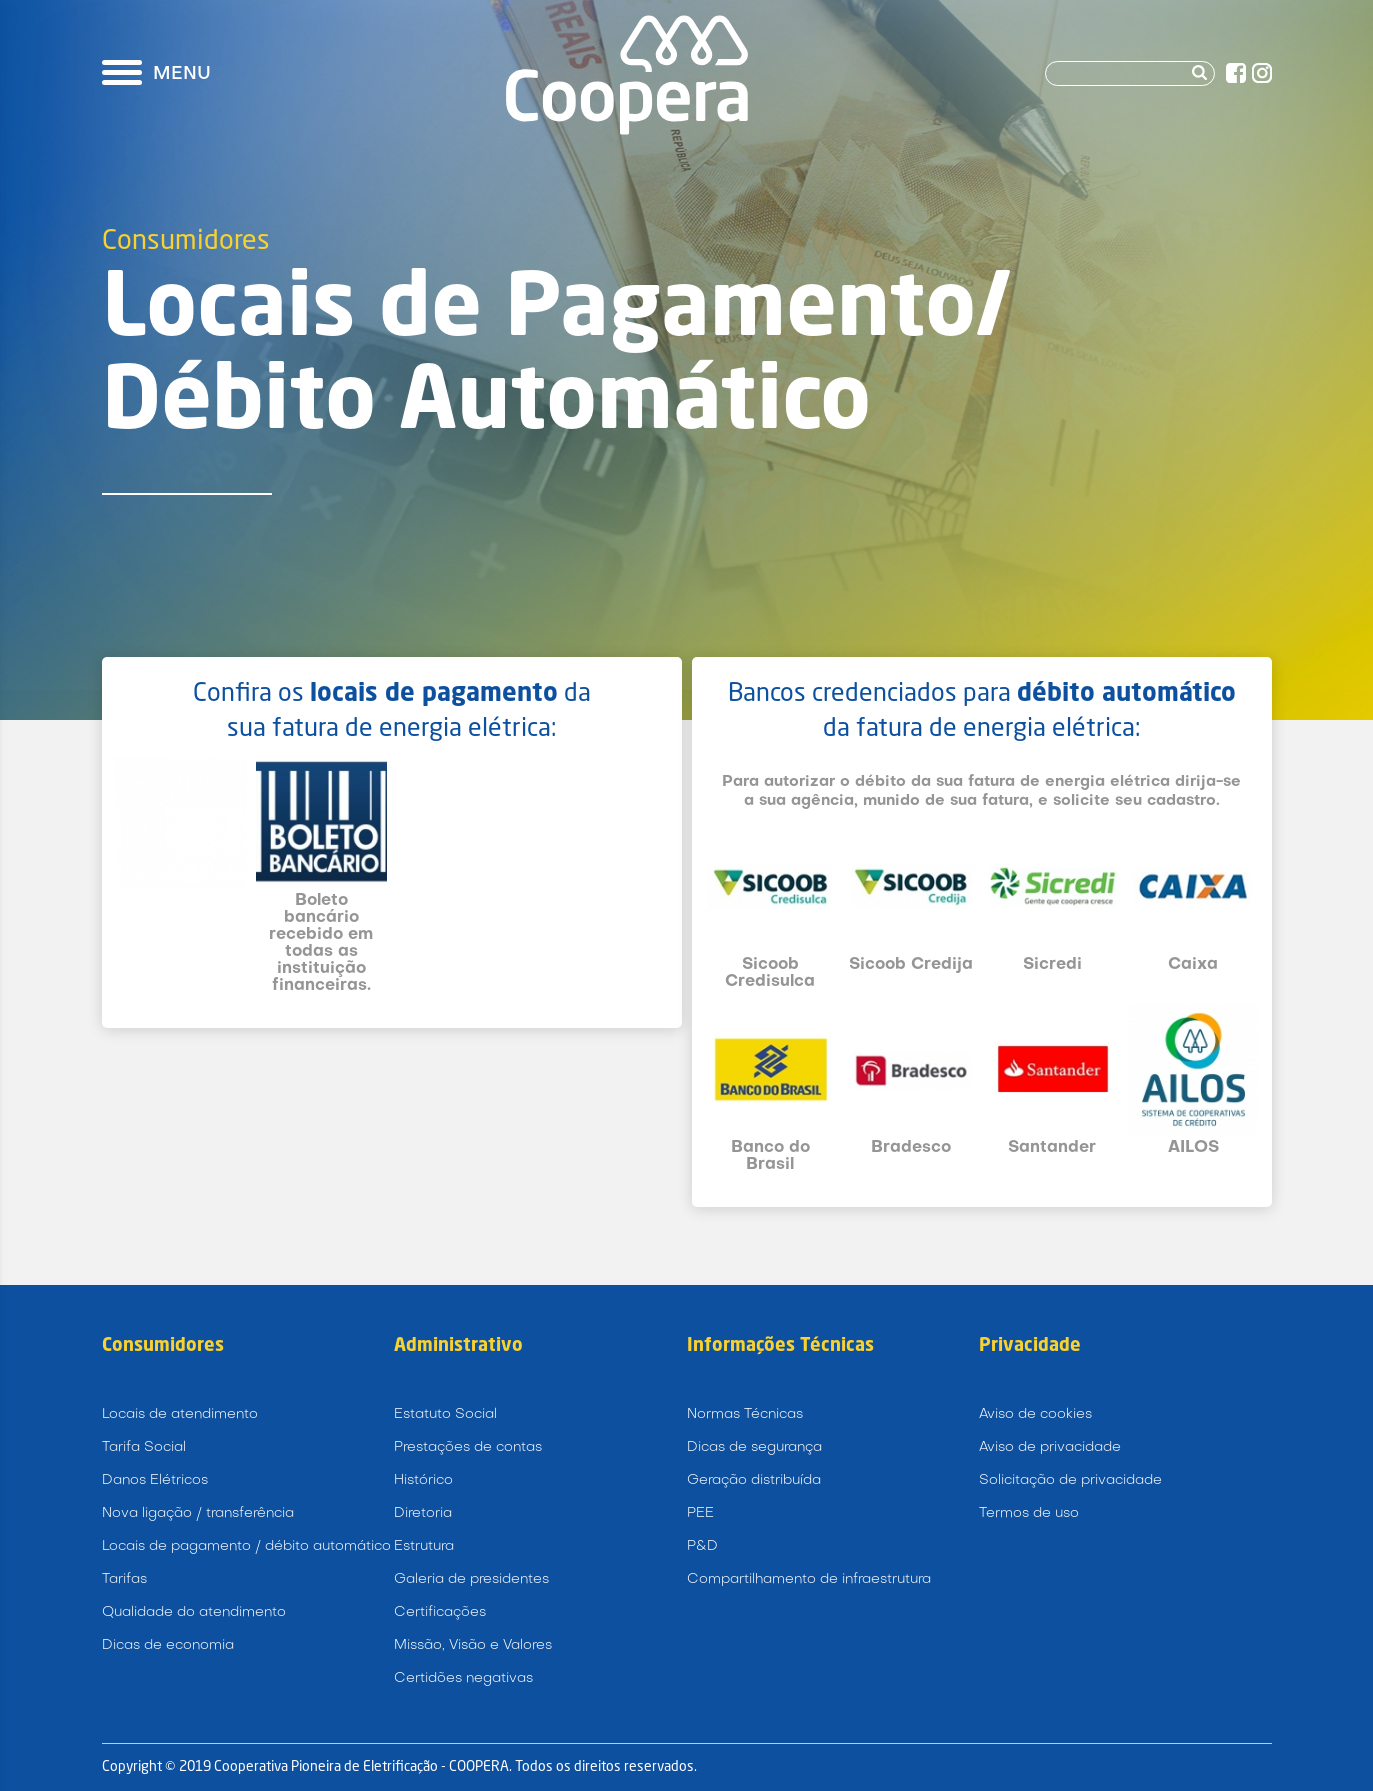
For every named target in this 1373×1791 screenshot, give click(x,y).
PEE (700, 1513)
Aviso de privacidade (1050, 1447)
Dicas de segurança (754, 1447)
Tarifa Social (144, 1447)
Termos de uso (1029, 1513)
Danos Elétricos (155, 1480)
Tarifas (124, 1579)
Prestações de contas (468, 1447)
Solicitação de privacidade (1070, 1480)
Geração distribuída (754, 1480)
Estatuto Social (445, 1414)
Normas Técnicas (745, 1414)
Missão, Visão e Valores (473, 1645)
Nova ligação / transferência (198, 1513)
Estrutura (424, 1546)
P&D (702, 1546)
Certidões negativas (463, 1678)
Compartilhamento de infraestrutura (809, 1579)
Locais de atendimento (180, 1414)
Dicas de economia (168, 1645)
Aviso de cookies (1035, 1414)
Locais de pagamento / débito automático (246, 1546)
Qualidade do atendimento (194, 1612)
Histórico (423, 1480)
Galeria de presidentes (471, 1579)
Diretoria (423, 1513)
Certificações (440, 1612)
